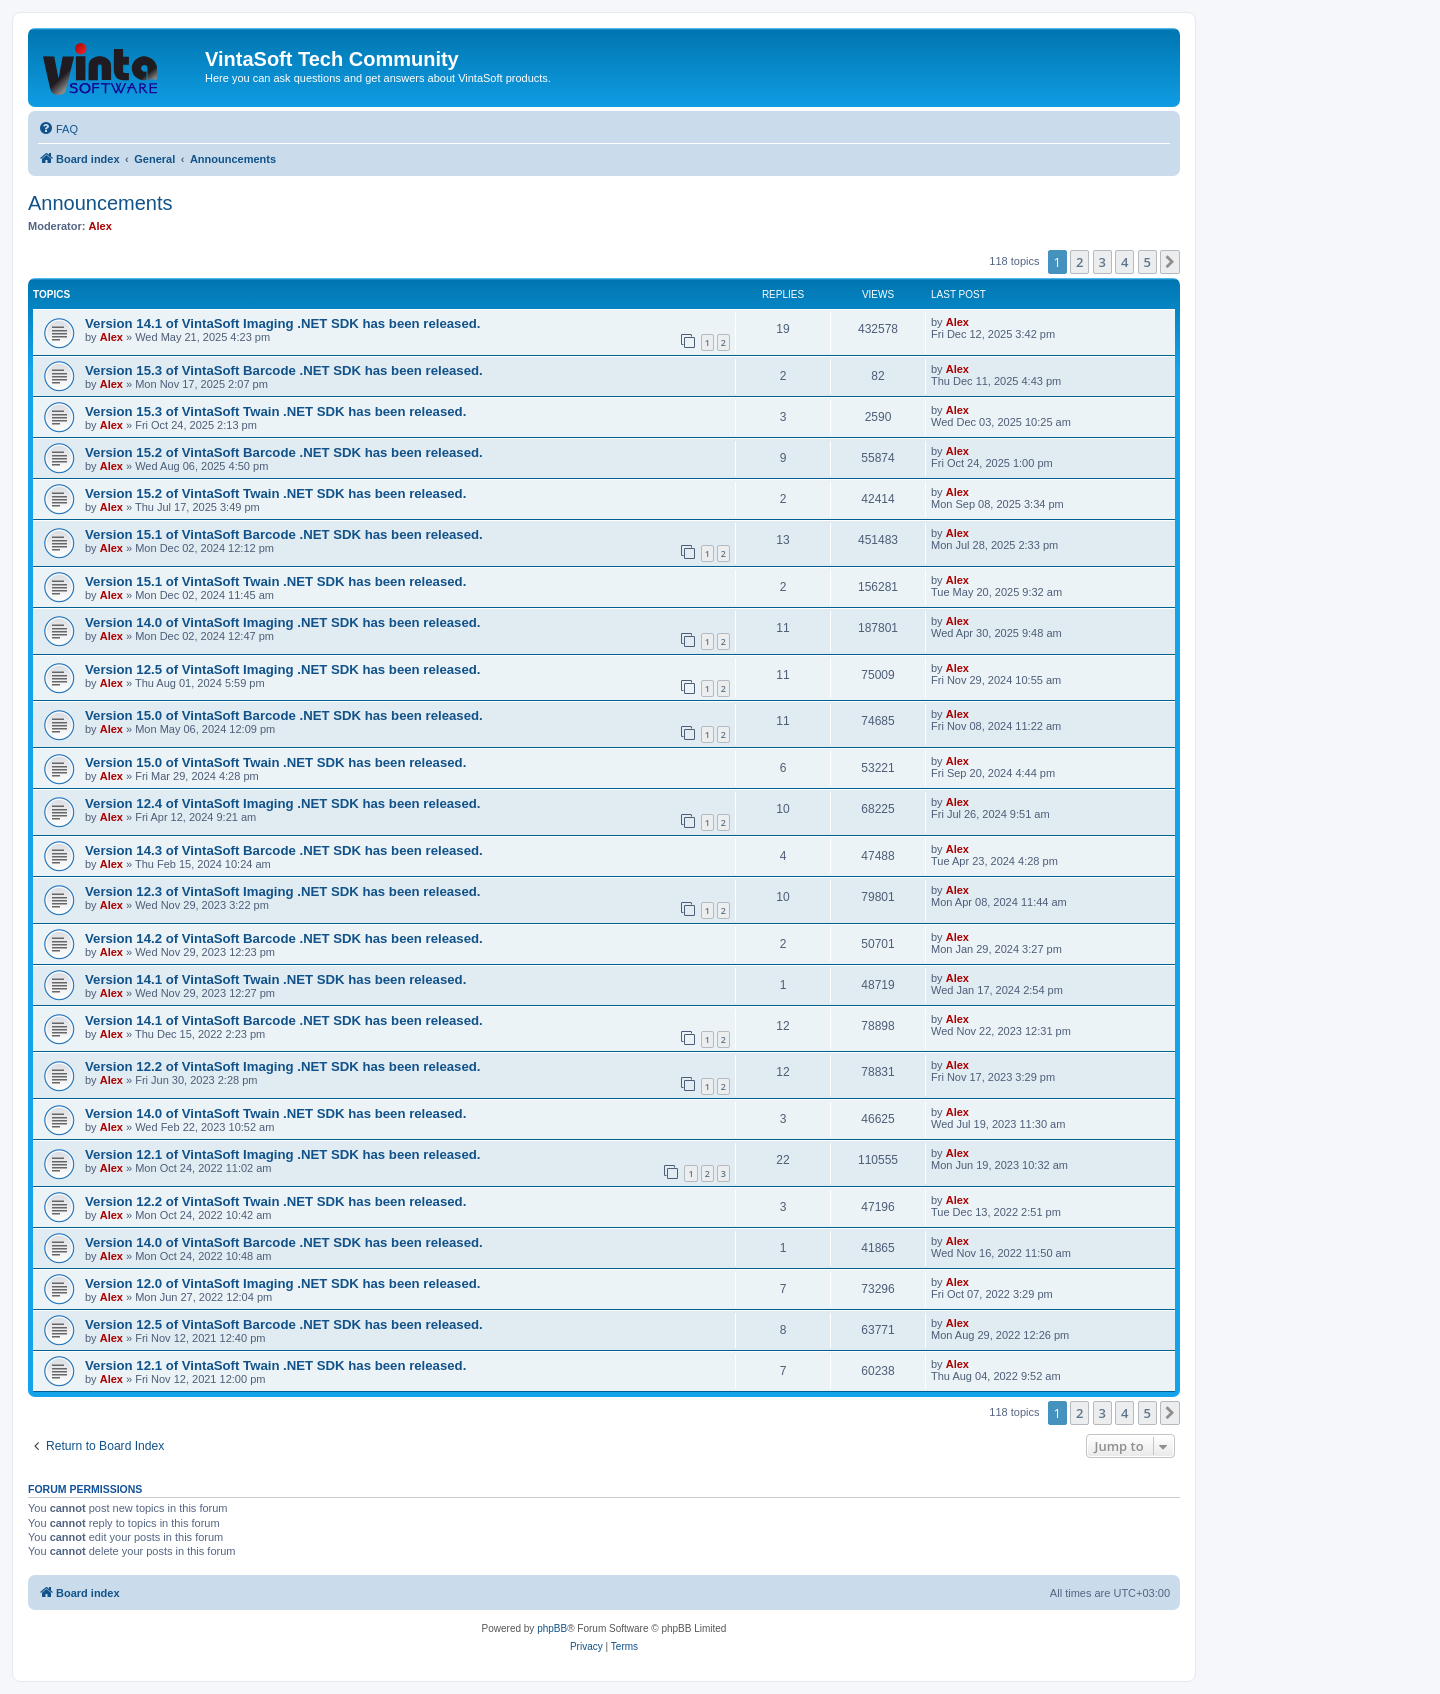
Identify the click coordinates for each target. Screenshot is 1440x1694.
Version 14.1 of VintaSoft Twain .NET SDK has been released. (275, 979)
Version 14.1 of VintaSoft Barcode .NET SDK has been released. (284, 1020)
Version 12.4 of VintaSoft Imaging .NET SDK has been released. (283, 803)
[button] (1170, 262)
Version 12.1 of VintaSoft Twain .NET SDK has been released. (275, 1365)
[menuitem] (58, 129)
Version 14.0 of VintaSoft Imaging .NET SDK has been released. (283, 622)
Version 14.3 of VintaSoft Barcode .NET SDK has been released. (284, 850)
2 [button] (1079, 262)
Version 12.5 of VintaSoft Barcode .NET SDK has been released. (284, 1324)
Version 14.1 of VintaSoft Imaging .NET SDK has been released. (283, 323)
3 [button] (1102, 262)
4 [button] (1124, 262)
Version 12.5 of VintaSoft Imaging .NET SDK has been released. (283, 669)
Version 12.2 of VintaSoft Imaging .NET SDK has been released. (283, 1066)
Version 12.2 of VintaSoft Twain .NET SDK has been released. (275, 1201)
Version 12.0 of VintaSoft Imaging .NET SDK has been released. (283, 1283)
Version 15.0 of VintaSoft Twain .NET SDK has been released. (275, 762)
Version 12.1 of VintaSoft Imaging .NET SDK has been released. (283, 1154)
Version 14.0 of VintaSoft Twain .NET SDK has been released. (275, 1113)
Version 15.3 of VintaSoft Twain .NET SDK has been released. (275, 411)
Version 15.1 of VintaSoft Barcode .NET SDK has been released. (284, 534)
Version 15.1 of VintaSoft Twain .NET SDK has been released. (275, 581)
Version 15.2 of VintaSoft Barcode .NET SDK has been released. (284, 452)
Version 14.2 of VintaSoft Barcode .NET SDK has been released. (284, 938)
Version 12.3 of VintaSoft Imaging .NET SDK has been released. (283, 891)
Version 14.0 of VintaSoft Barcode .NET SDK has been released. (284, 1242)
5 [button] (1147, 262)
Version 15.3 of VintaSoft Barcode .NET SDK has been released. (284, 370)
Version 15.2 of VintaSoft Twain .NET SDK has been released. (275, 493)
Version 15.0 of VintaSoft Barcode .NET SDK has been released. (284, 715)
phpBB (552, 1628)
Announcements (100, 203)
